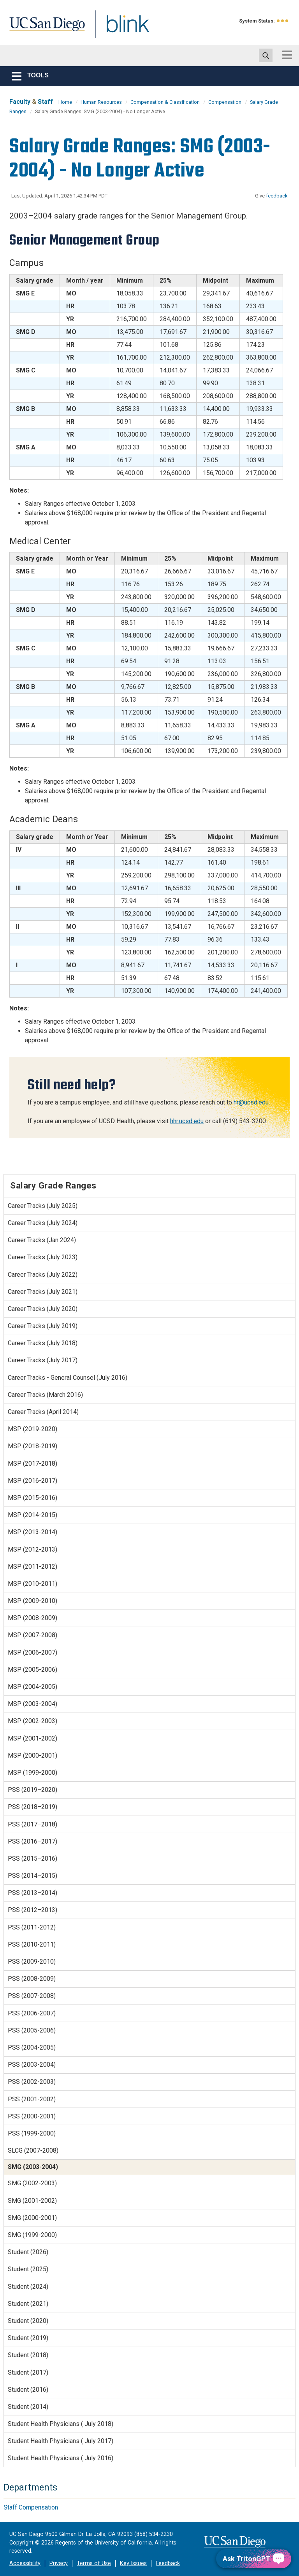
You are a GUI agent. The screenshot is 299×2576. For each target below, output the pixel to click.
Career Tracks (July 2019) (42, 1326)
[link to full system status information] (283, 21)
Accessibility (24, 2563)
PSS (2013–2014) (32, 1892)
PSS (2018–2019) (32, 1807)
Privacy (58, 2563)
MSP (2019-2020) (32, 1429)
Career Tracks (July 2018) (42, 1343)
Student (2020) (28, 2320)
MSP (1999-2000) (32, 1772)
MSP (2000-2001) (32, 1755)
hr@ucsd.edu (251, 1102)
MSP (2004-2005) (32, 1686)
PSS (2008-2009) (32, 1978)
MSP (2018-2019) (32, 1446)
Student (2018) (28, 2355)
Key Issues (133, 2563)
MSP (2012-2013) (32, 1549)
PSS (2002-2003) (32, 2081)
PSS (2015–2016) (32, 1858)
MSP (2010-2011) (32, 1583)
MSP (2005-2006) (32, 1669)
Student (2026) (28, 2252)
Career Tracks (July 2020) (42, 1308)
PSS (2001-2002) (32, 2099)
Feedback (168, 2563)
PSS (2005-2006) (32, 2030)
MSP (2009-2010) (32, 1600)
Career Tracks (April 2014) (43, 1412)
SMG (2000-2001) (32, 2217)
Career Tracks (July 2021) (42, 1291)
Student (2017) (28, 2372)
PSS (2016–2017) (32, 1841)
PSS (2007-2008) (32, 1995)
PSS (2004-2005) (32, 2047)
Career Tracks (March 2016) (45, 1394)
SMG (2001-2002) (32, 2200)
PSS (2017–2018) (32, 1824)
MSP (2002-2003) (32, 1721)
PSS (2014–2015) (32, 1875)
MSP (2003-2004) (32, 1703)
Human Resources (101, 102)
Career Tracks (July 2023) (42, 1257)
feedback (277, 196)
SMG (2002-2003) (32, 2183)
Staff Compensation (31, 2507)
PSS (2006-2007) (32, 2013)
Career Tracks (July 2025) (42, 1205)
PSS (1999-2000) (32, 2133)
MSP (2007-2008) (32, 1635)
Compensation (224, 102)
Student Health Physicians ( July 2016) (60, 2458)
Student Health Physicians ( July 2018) (60, 2423)
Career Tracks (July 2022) (42, 1274)
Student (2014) (28, 2406)
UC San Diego (44, 28)
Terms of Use (94, 2563)
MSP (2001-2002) (32, 1738)
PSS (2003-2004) (32, 2064)
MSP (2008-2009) (32, 1618)
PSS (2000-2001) (32, 2116)
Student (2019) (28, 2338)
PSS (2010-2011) (32, 1944)
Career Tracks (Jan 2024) (42, 1240)
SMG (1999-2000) (32, 2235)
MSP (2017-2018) (32, 1463)
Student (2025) (28, 2269)
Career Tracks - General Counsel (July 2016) (67, 1377)
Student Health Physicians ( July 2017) (60, 2441)
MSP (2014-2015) (32, 1515)
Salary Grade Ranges (53, 1185)
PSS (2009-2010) (32, 1961)
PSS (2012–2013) (32, 1910)
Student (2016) (28, 2389)
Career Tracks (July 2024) (42, 1223)
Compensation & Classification (165, 102)
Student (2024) (28, 2286)
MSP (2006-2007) (32, 1652)
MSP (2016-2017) (32, 1480)
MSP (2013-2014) (32, 1532)
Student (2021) (28, 2303)
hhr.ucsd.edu (187, 1121)
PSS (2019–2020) (32, 1789)
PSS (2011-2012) (32, 1927)
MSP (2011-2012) (32, 1566)
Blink (120, 28)
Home (65, 102)
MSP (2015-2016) (32, 1497)
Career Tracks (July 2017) (42, 1360)
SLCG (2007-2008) (33, 2150)
